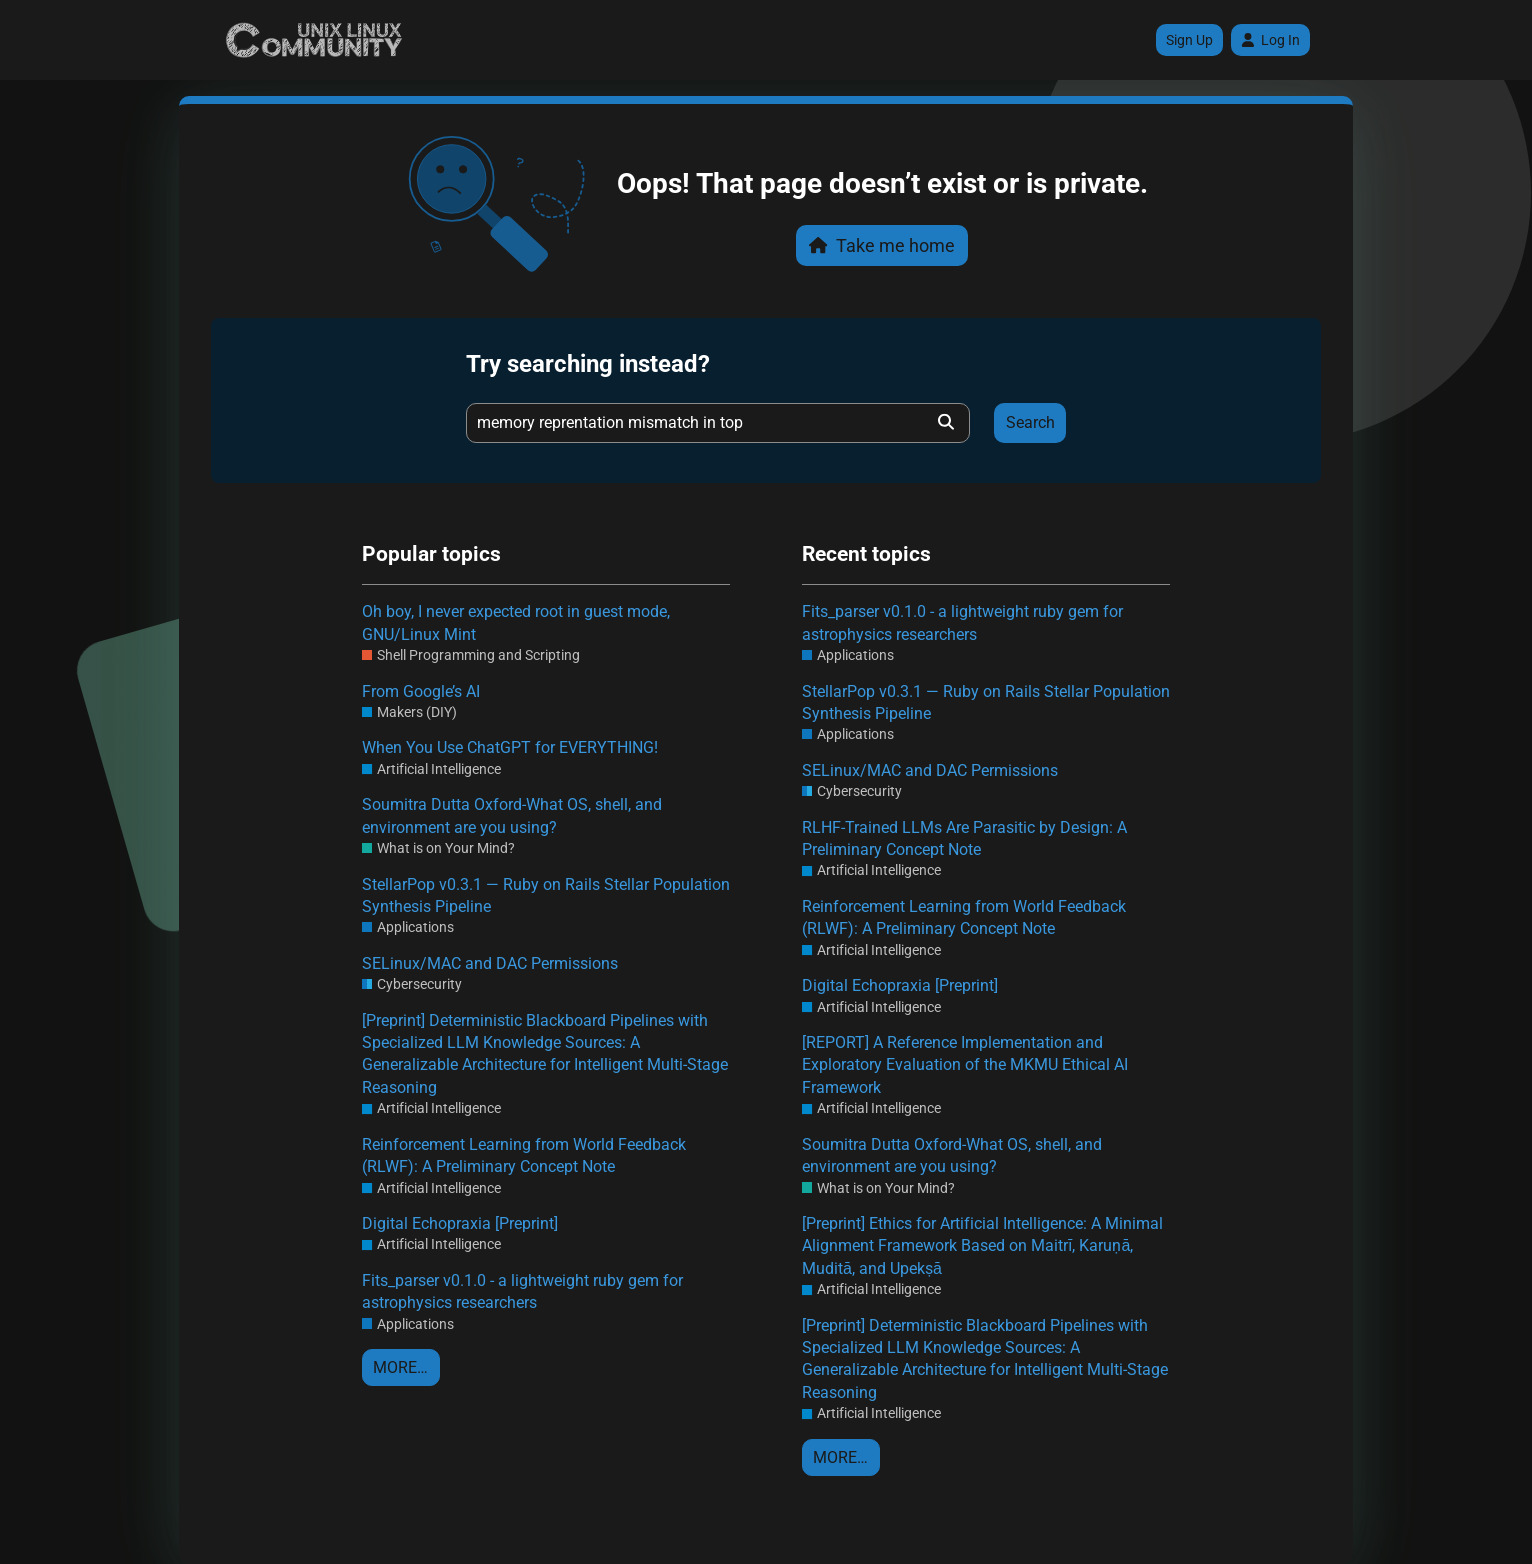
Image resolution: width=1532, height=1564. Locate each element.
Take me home (882, 245)
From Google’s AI (421, 691)
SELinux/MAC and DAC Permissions (490, 963)
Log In (1270, 40)
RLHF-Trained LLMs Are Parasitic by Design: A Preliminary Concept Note (964, 838)
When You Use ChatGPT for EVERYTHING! (510, 747)
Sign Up (1189, 40)
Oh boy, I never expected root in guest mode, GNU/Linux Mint (516, 622)
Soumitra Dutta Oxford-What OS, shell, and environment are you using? (512, 815)
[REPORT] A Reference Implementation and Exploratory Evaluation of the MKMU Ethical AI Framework (965, 1065)
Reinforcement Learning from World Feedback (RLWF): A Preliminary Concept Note (524, 1155)
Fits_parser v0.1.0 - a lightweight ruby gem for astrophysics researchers (522, 1291)
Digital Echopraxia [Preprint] (460, 1223)
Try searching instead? (588, 364)
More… (400, 1367)
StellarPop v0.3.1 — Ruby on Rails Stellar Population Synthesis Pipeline (546, 895)
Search (1030, 422)
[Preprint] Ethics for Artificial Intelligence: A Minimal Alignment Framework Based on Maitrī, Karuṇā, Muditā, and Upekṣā (982, 1246)
